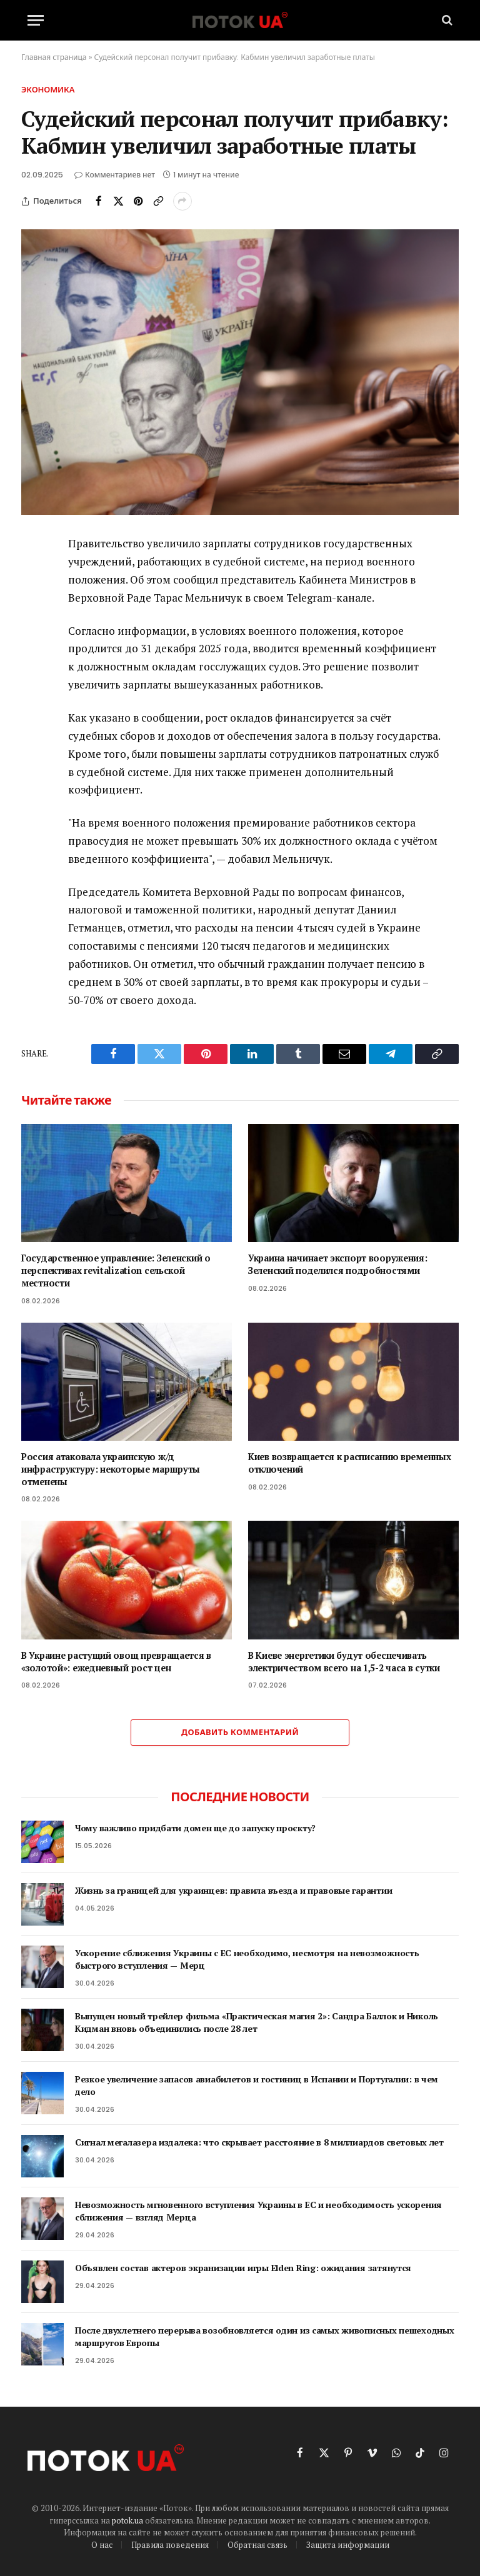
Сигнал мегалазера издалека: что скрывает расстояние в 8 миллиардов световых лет (259, 2142)
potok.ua (127, 2520)
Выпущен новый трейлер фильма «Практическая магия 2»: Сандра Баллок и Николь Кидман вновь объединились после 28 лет (256, 2022)
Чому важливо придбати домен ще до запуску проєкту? (195, 1828)
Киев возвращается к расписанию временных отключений (349, 1463)
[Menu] (36, 20)
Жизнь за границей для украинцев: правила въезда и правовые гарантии (233, 1890)
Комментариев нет (114, 174)
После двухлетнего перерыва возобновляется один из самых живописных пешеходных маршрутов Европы (264, 2336)
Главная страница (54, 57)
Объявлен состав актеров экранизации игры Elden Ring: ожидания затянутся (243, 2268)
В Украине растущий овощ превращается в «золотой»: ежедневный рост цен (116, 1661)
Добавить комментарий (240, 1732)
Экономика (47, 90)
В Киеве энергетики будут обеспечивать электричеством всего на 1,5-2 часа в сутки (344, 1661)
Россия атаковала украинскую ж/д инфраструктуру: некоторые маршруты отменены (110, 1469)
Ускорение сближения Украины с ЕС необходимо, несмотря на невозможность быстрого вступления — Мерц (247, 1959)
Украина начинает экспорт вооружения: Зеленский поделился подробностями (338, 1264)
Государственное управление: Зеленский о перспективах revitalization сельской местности (116, 1270)
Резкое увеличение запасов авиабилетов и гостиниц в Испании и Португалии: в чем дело (256, 2085)
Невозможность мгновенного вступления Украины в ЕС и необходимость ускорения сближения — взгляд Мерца (258, 2211)
